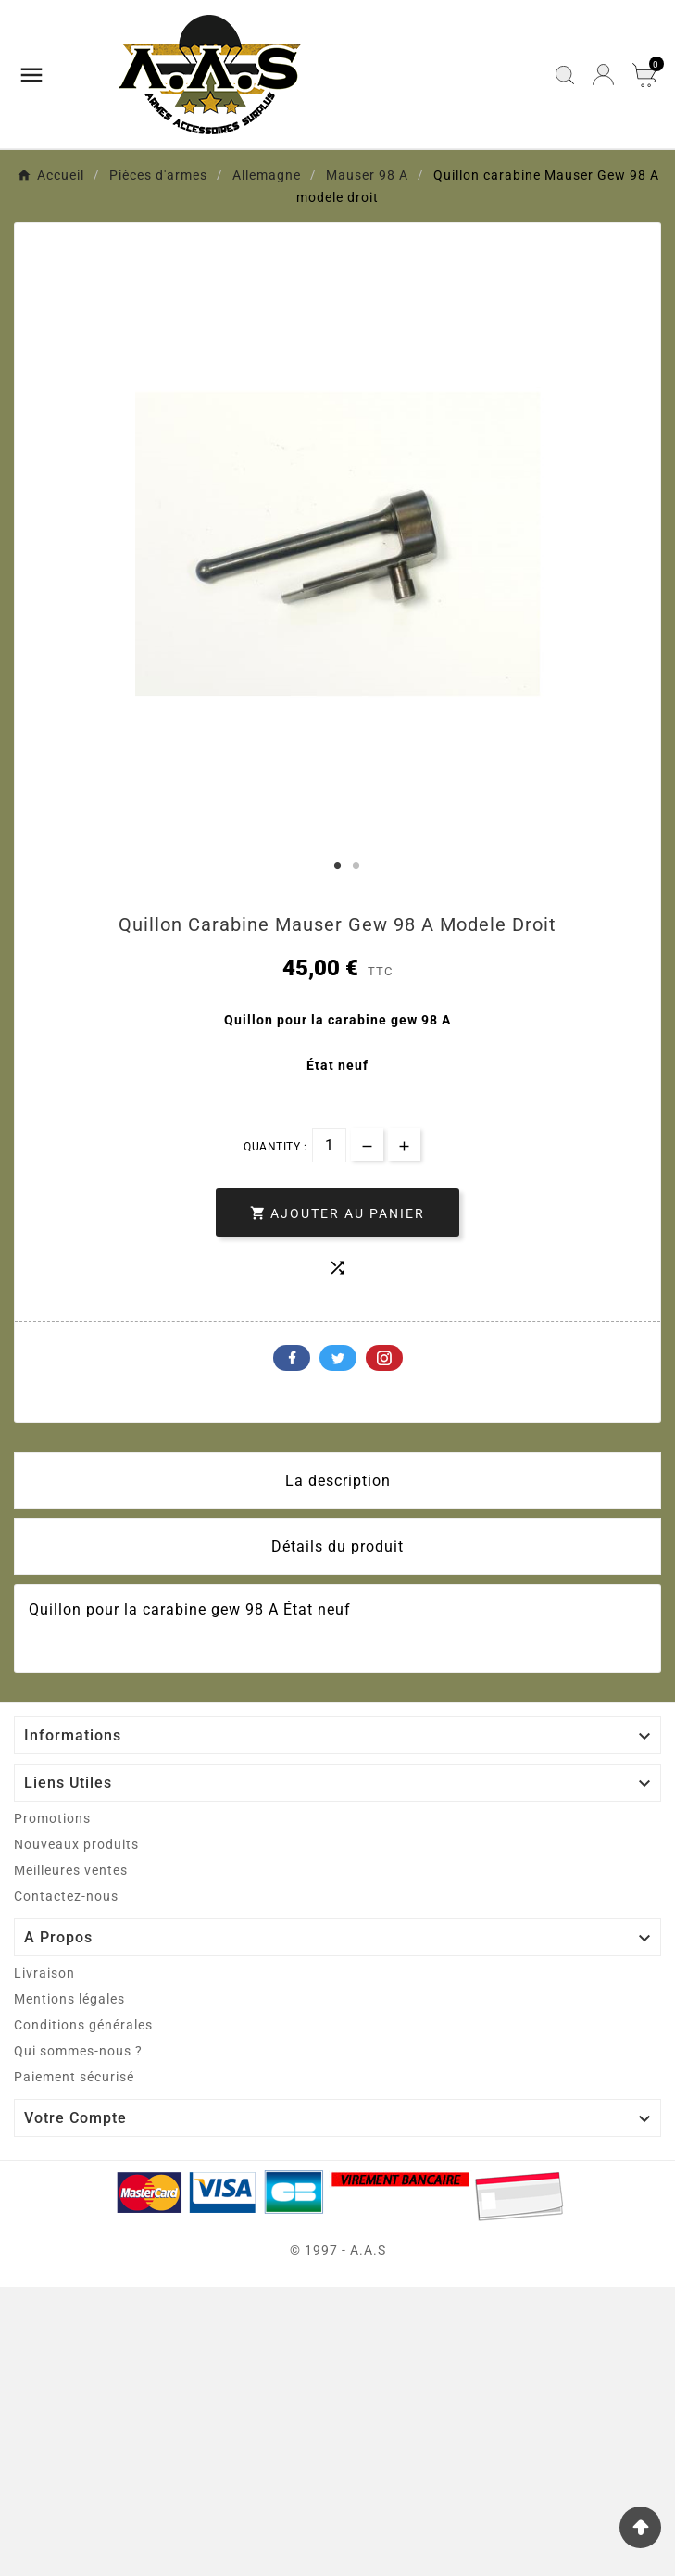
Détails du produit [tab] (337, 1546)
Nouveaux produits (76, 1844)
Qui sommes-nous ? (78, 2050)
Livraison (44, 1973)
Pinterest (384, 1358)
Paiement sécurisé (74, 2076)
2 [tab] (356, 866)
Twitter (337, 1358)
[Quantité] (329, 1145)
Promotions (52, 1818)
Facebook (291, 1358)
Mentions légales (69, 1999)
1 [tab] (338, 866)
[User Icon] (603, 74)
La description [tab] (338, 1480)
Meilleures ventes (71, 1870)
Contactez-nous (66, 1896)
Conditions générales (83, 2024)
